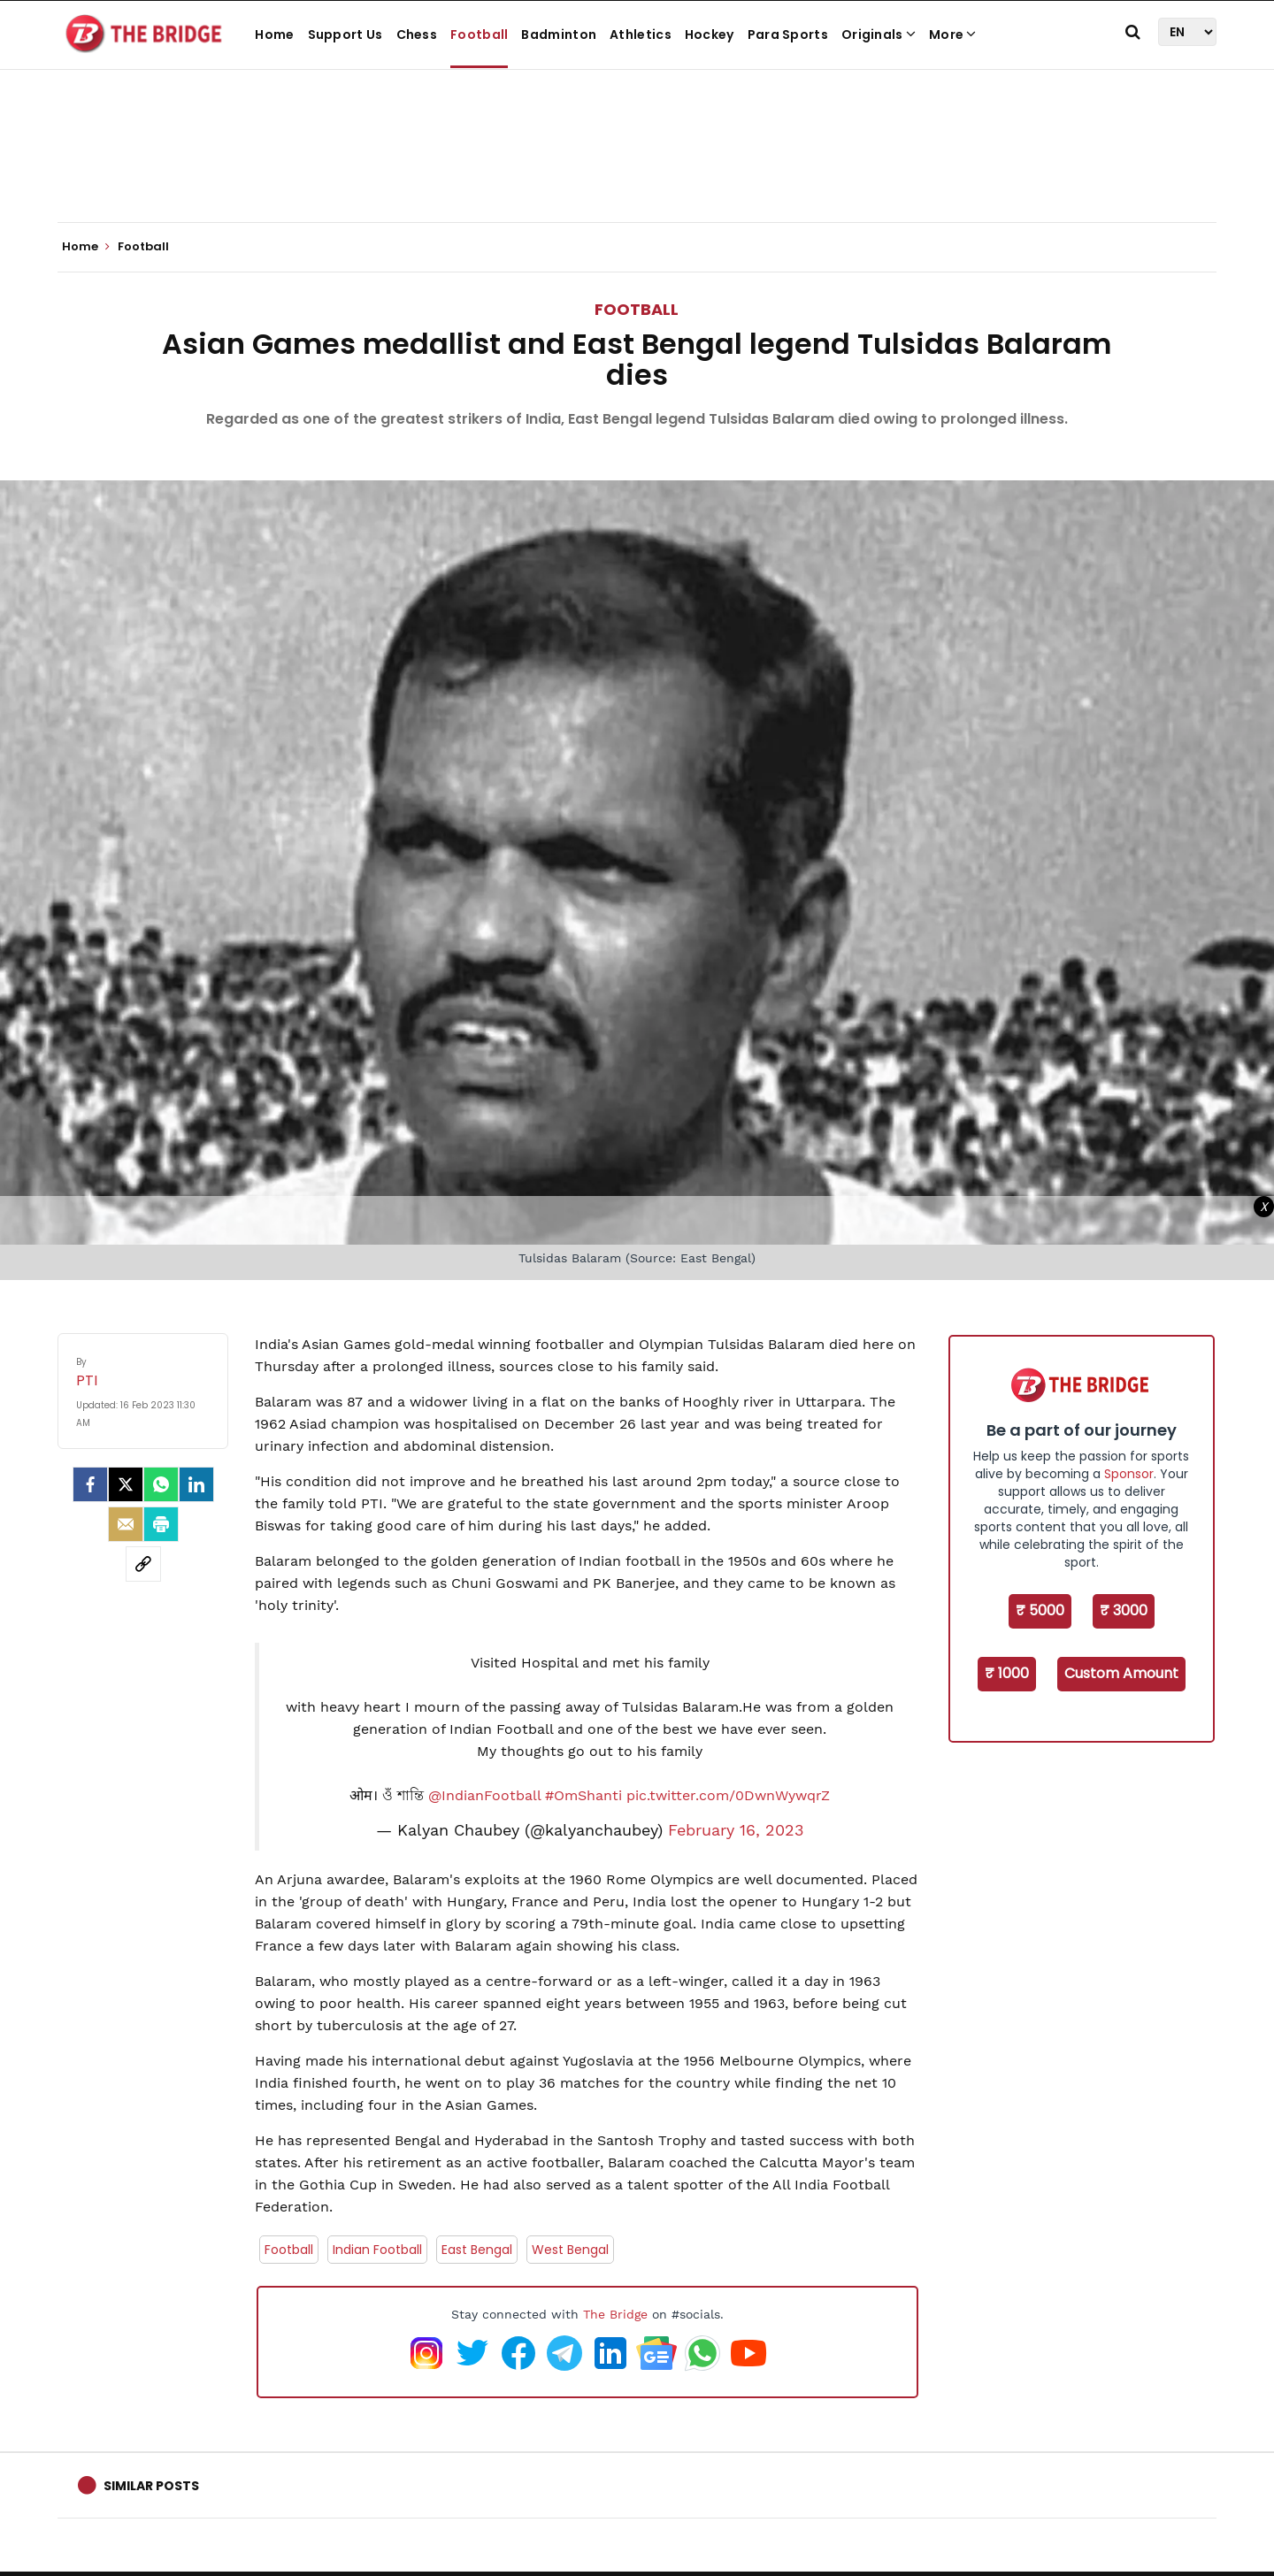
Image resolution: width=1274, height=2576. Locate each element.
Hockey (709, 34)
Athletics (641, 34)
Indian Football (377, 2249)
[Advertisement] (637, 168)
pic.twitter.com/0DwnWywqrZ (728, 1795)
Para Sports (788, 34)
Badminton (558, 34)
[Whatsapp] (161, 1484)
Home (274, 34)
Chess (417, 34)
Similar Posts (151, 2486)
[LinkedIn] (196, 1484)
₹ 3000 (1123, 1610)
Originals (878, 34)
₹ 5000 (1040, 1610)
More (953, 34)
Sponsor (1129, 1474)
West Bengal (570, 2249)
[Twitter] (125, 1484)
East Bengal (476, 2249)
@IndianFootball (484, 1795)
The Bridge (615, 2314)
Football (479, 34)
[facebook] (90, 1484)
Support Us (345, 34)
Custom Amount (1121, 1673)
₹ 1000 (1007, 1673)
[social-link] (143, 1564)
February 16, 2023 (736, 1830)
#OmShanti (583, 1795)
